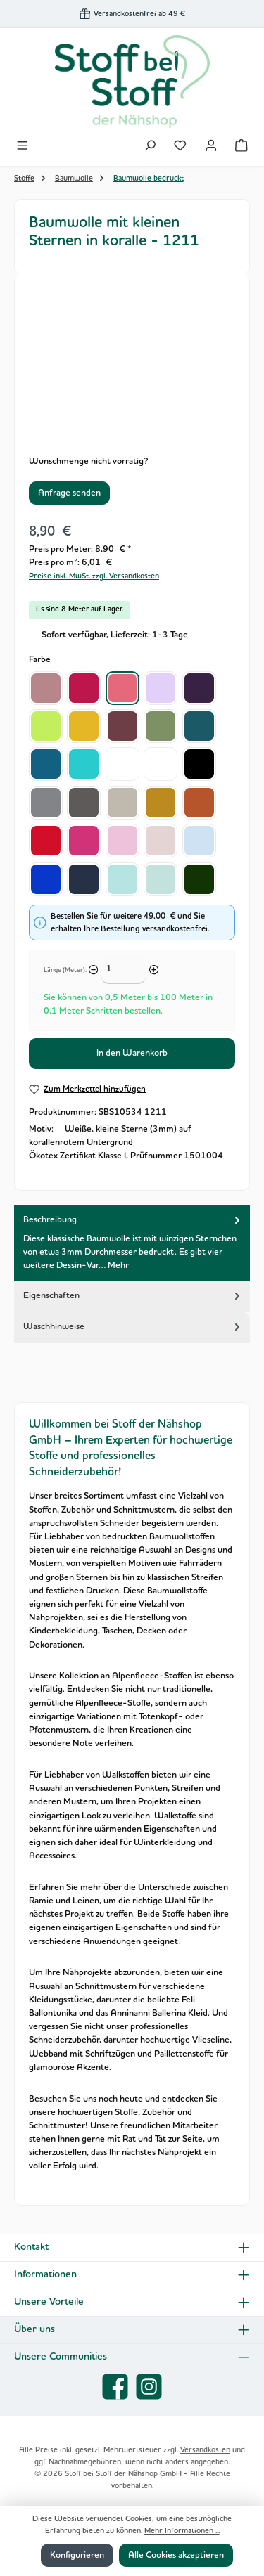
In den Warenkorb (132, 1053)
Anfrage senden (69, 493)
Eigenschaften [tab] (133, 1295)
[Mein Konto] (211, 147)
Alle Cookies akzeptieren (176, 2555)
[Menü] (22, 147)
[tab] (132, 1243)
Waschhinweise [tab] (133, 1327)
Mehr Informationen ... (182, 2531)
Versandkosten (205, 2450)
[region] (132, 366)
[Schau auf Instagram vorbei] (149, 2386)
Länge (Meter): (65, 970)
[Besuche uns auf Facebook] (115, 2386)
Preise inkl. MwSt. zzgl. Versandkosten (94, 576)
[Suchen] (149, 147)
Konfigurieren (77, 2555)
